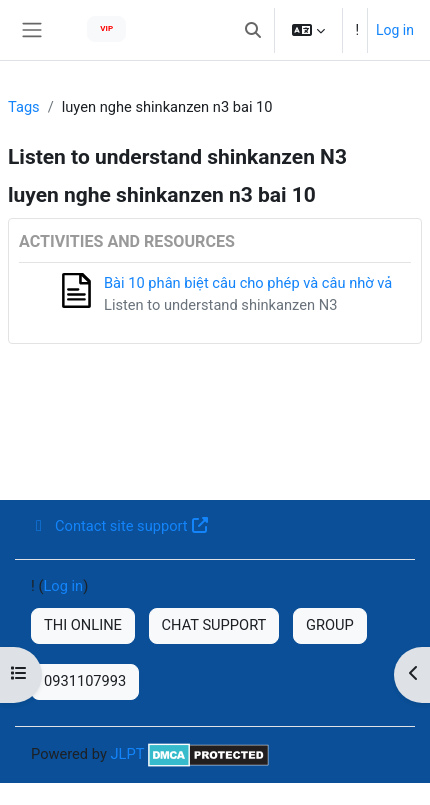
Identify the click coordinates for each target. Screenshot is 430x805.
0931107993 (85, 681)
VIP (106, 28)
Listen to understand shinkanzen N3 (220, 305)
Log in (395, 30)
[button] (253, 30)
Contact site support (119, 526)
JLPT (127, 754)
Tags (24, 107)
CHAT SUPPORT (214, 625)
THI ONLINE (83, 625)
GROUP (330, 625)
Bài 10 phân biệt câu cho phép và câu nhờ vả (248, 283)
